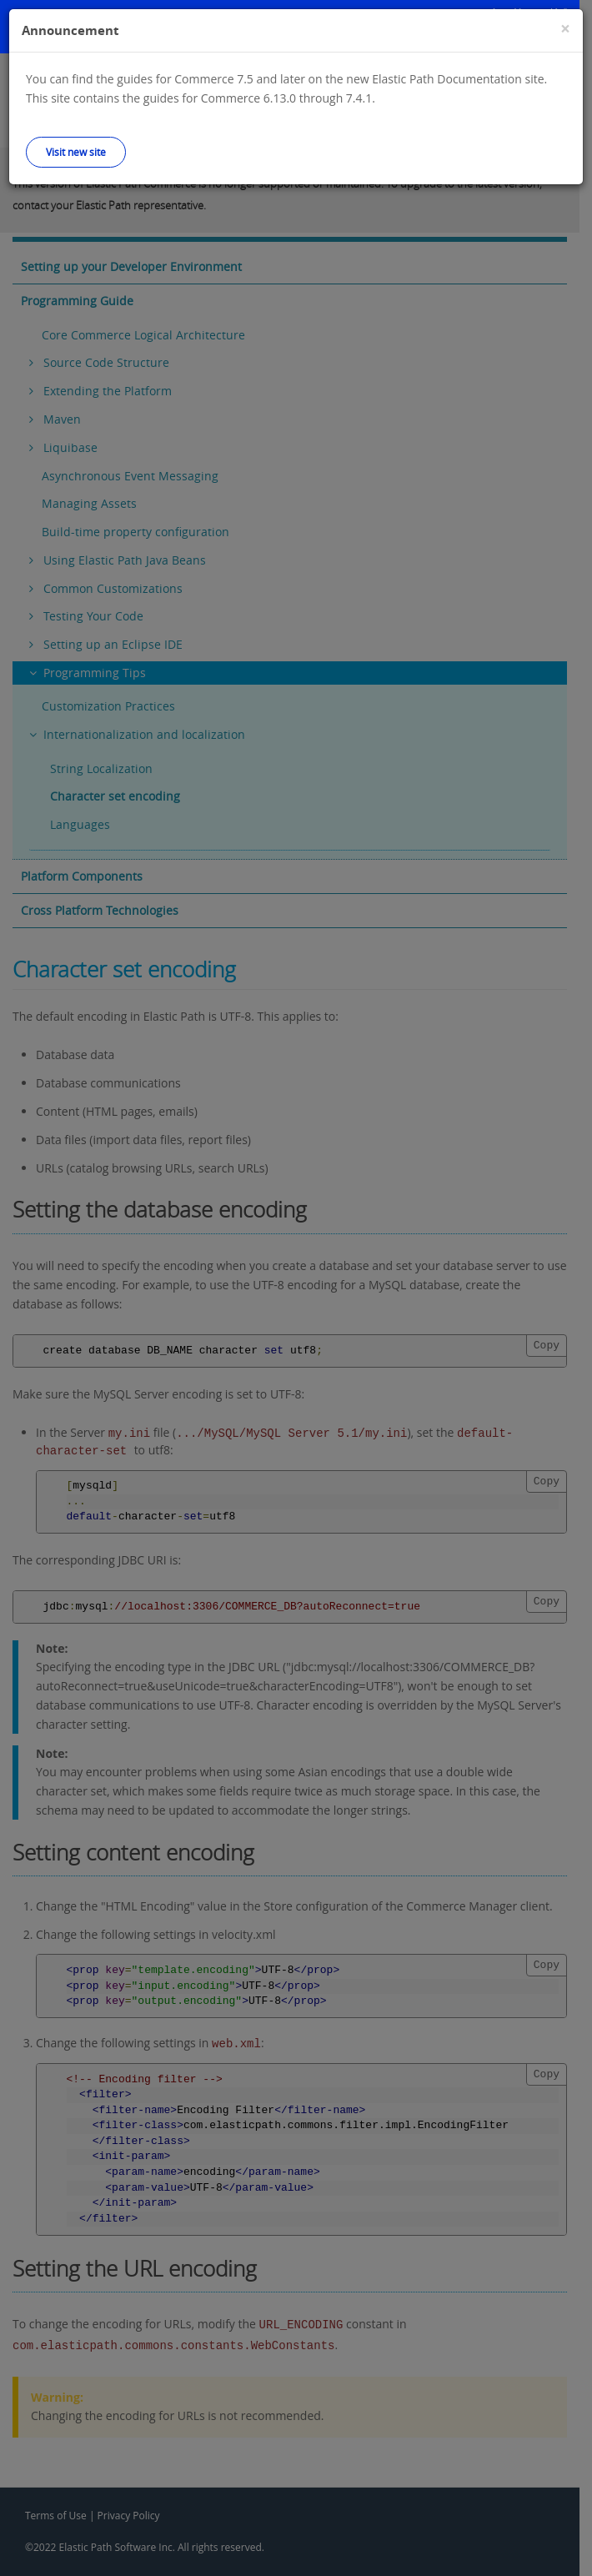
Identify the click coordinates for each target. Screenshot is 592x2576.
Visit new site (76, 151)
